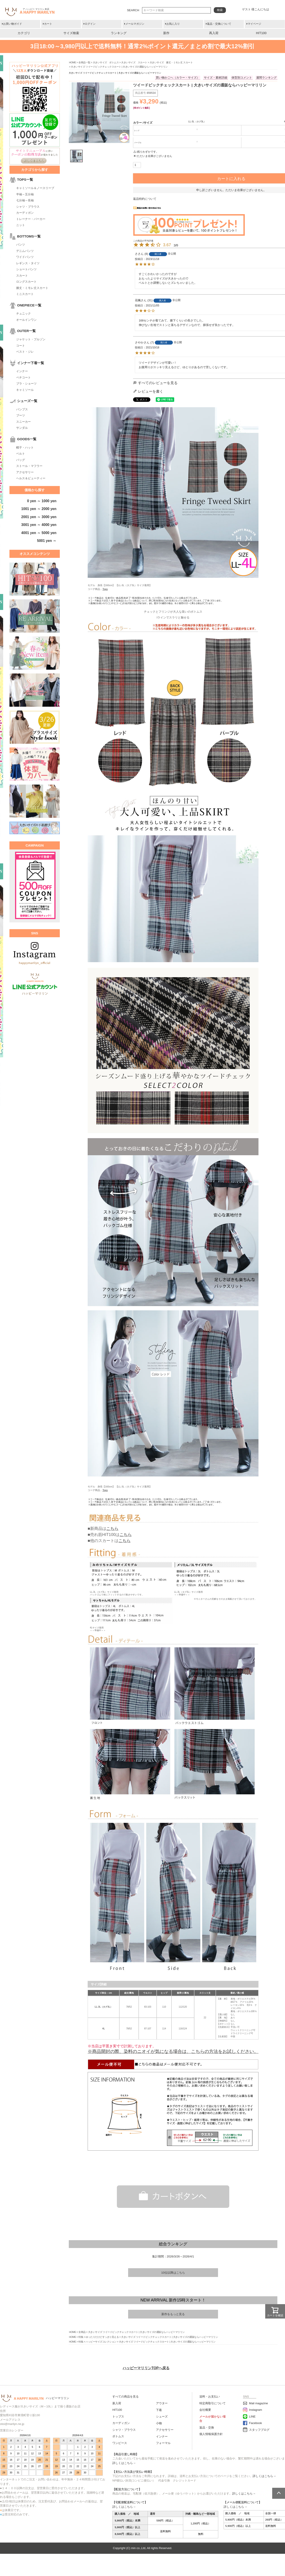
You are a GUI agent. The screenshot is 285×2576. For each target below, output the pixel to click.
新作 (166, 33)
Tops (105, 589)
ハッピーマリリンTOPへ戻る (146, 2368)
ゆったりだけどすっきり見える (102, 2337)
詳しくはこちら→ (124, 2463)
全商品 (82, 2332)
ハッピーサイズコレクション (101, 2341)
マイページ (254, 23)
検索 (220, 10)
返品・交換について (219, 23)
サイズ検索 (71, 33)
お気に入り (173, 23)
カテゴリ (24, 33)
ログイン (90, 23)
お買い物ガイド (12, 23)
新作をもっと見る (173, 2314)
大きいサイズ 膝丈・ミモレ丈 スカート (171, 62)
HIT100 (261, 33)
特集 (80, 2337)
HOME (72, 62)
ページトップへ (278, 2493)
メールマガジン (134, 23)
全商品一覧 (84, 62)
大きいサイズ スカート (134, 62)
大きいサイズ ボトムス (106, 62)
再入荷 (213, 33)
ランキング (119, 33)
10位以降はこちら (173, 2272)
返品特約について (144, 198)
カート (48, 23)
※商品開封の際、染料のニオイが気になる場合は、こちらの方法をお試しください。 (173, 2051)
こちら (112, 1528)
